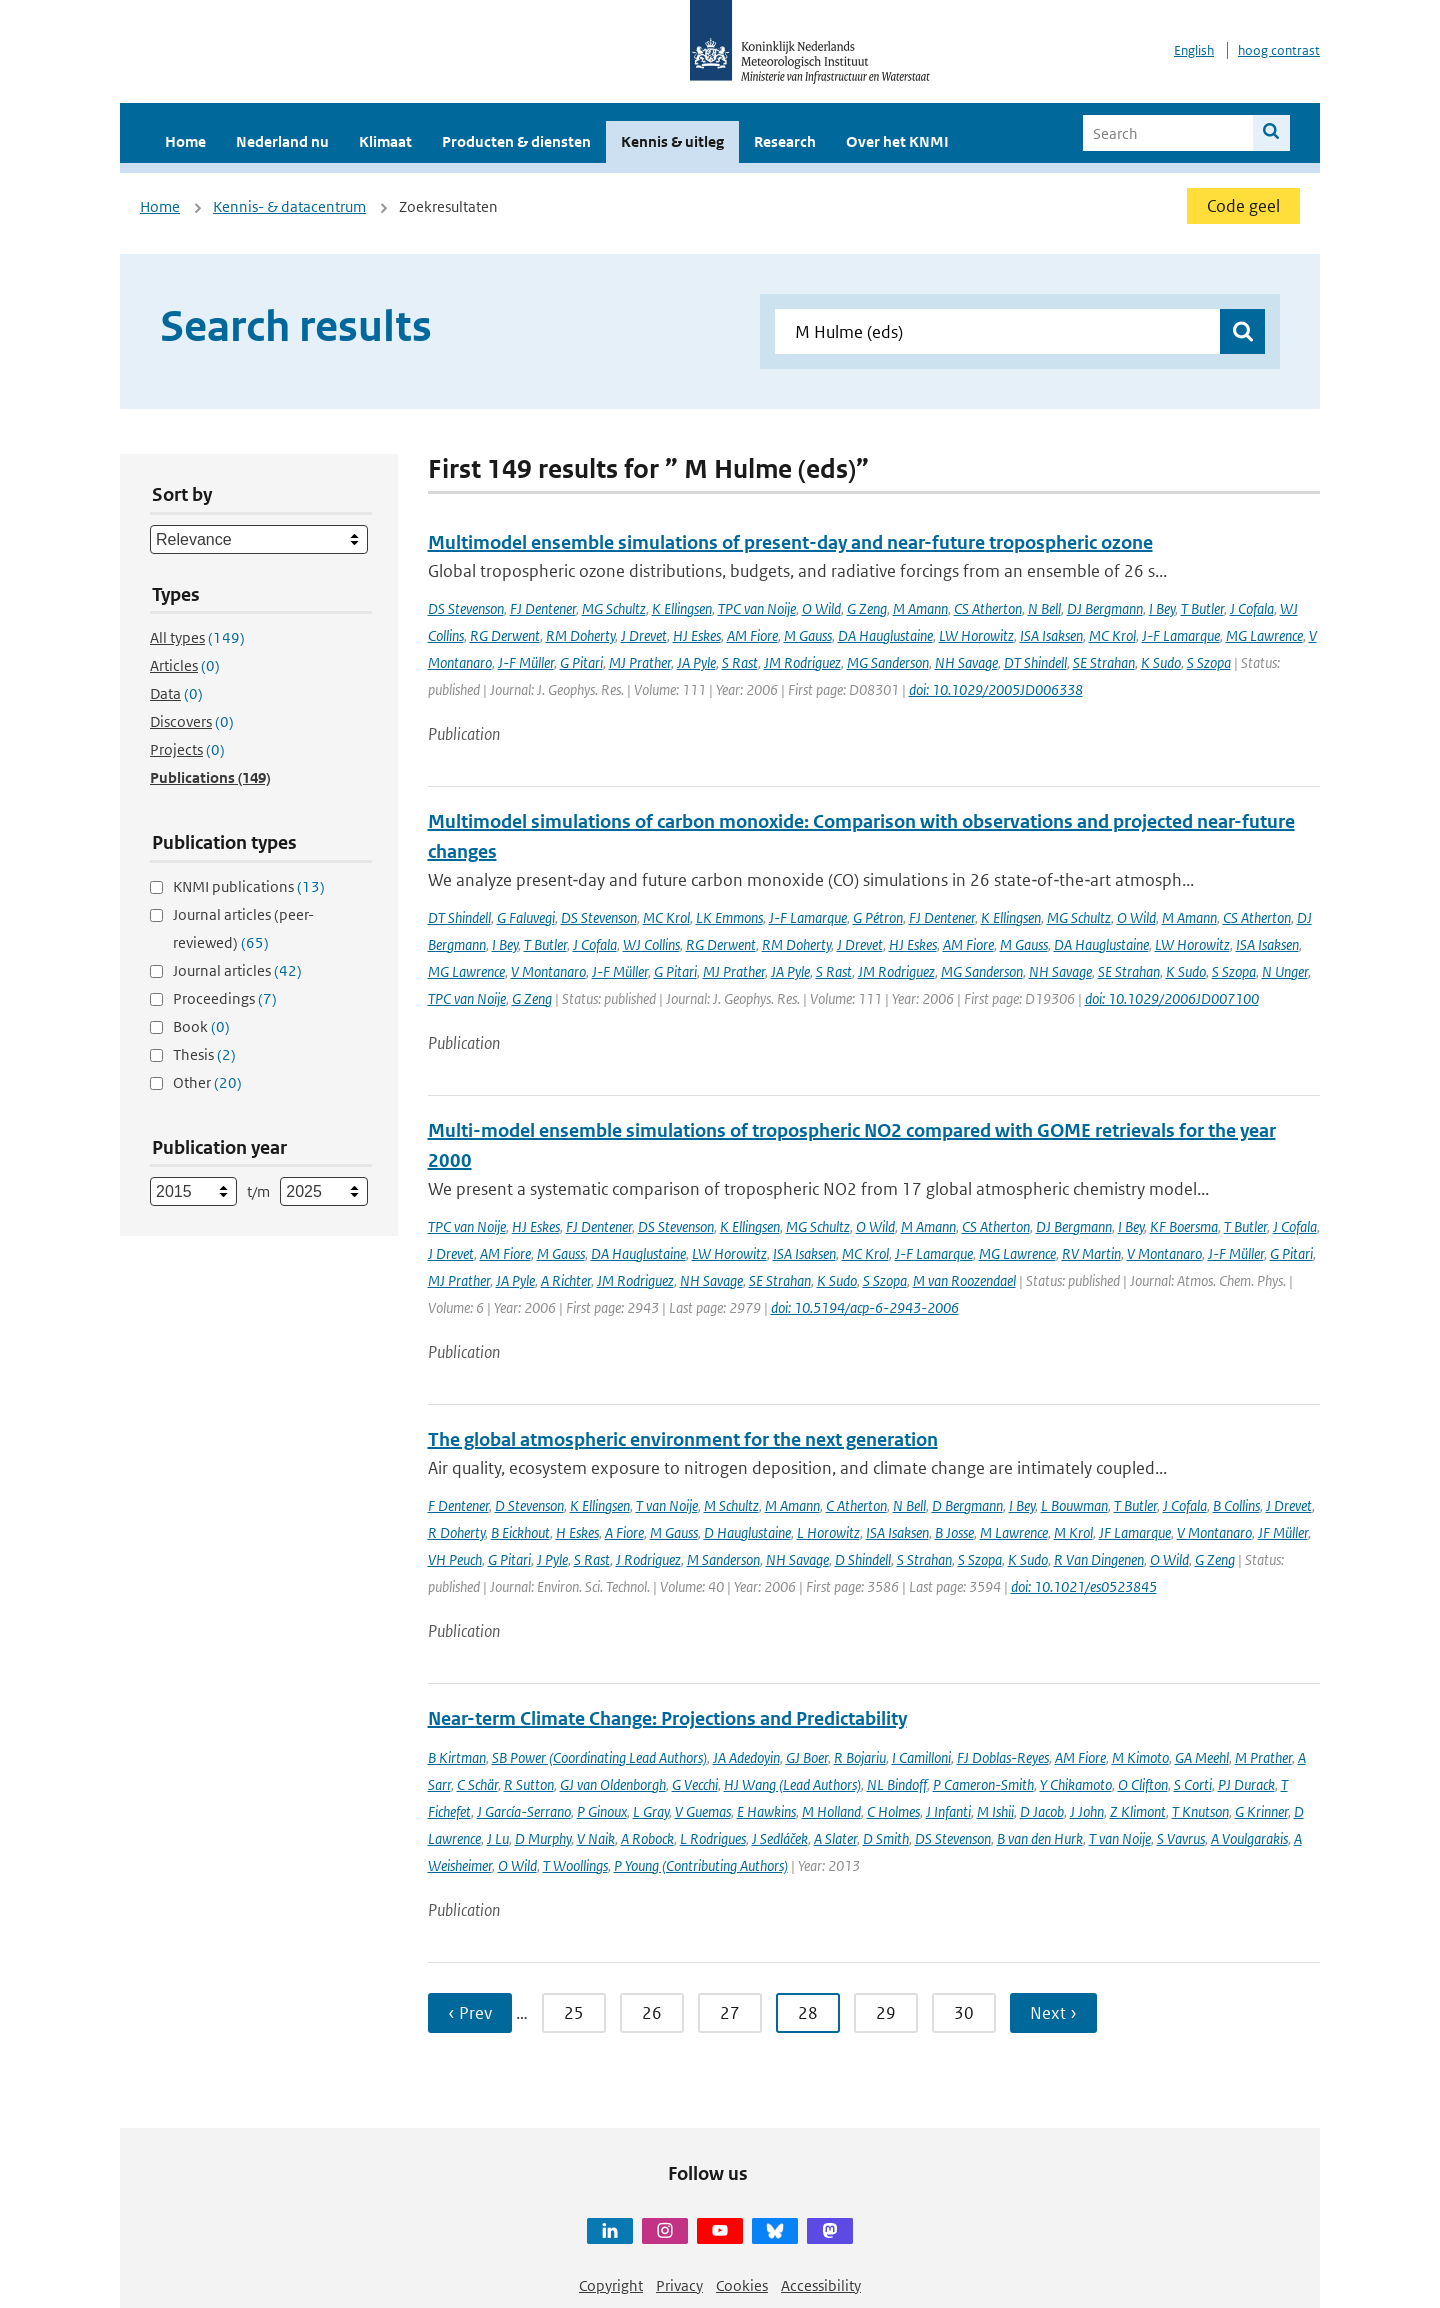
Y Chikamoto (1076, 1784)
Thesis (204, 1054)
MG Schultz (614, 608)
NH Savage (966, 662)
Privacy (679, 2285)
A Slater (835, 1838)
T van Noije (667, 1505)
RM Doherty (580, 635)
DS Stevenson (466, 608)
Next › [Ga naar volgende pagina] (1053, 2013)
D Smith (886, 1838)
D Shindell (863, 1559)
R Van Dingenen (1099, 1559)
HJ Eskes (697, 635)
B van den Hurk (1040, 1838)
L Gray (651, 1811)
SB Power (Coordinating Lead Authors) (599, 1757)
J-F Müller (526, 662)
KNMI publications (249, 886)
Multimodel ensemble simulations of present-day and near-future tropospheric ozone (790, 542)
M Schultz (731, 1505)
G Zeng (867, 608)
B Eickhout (520, 1532)
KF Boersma (1184, 1226)
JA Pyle (696, 662)
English (1194, 50)
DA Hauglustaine (885, 635)
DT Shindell (1035, 662)
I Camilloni (921, 1757)
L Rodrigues (713, 1838)
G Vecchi (695, 1784)
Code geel (1243, 206)
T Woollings (575, 1865)
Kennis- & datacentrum (289, 206)
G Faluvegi (526, 917)
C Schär (477, 1784)
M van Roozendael (964, 1280)
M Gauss (808, 635)
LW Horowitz (976, 635)
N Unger (1285, 971)
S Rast (740, 662)
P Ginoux (602, 1811)
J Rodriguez (648, 1559)
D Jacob (1042, 1811)
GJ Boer (807, 1757)
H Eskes (577, 1532)
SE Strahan (1104, 662)
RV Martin (1091, 1253)
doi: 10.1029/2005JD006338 (996, 689)
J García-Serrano (524, 1811)
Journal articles (237, 970)
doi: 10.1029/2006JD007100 (1172, 998)
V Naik (596, 1838)
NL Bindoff (897, 1784)
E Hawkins (766, 1811)
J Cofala (1252, 608)
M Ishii (995, 1811)
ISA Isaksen (1051, 635)
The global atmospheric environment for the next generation (683, 1439)
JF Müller (1283, 1532)
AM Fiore (752, 635)
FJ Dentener (543, 608)
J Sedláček (780, 1838)
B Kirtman (457, 1757)
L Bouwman (1074, 1505)
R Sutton (529, 1784)
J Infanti (948, 1811)
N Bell (1044, 608)
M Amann (920, 608)
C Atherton (856, 1505)
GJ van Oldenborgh (613, 1784)
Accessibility (821, 2285)
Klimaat (385, 141)
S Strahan (924, 1559)
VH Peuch (455, 1559)
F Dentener (458, 1505)
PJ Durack (1246, 1784)
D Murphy (543, 1838)
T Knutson (1200, 1811)
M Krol (1073, 1532)
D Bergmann (967, 1505)
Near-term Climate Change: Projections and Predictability (667, 1718)
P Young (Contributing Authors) (701, 1865)
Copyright (611, 2285)
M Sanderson (723, 1559)
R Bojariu (860, 1757)
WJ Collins (651, 944)
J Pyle (552, 1559)
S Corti (1193, 1784)
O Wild (821, 608)
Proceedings (225, 998)
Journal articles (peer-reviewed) (243, 928)
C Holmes (893, 1811)
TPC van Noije (757, 608)
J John (1087, 1811)
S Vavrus (1181, 1838)
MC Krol (1112, 635)
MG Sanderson (888, 662)
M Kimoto (1140, 1757)
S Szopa (1209, 662)
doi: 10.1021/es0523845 (1084, 1586)
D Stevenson (529, 1505)
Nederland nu (282, 141)
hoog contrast (1279, 50)
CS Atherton (988, 608)
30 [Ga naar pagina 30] (964, 2013)
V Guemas (703, 1811)
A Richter (566, 1280)
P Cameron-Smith (983, 1784)
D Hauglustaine (747, 1532)
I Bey (1162, 608)
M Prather (1263, 1757)
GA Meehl (1202, 1757)
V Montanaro (548, 971)
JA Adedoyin (746, 1757)
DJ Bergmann (1105, 608)
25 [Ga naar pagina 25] (574, 2013)
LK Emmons (729, 917)
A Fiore (624, 1532)
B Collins (1236, 1505)
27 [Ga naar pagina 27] (730, 2013)
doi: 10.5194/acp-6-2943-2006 (865, 1307)
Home (185, 141)
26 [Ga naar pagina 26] (652, 2013)
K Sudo (1161, 662)
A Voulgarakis (1249, 1838)
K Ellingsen (682, 608)
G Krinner (1261, 1811)
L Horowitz (828, 1532)
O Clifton (1143, 1784)
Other (207, 1082)
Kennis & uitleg (672, 141)
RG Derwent (505, 635)
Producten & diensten (516, 141)
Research (785, 141)
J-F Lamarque (1181, 635)
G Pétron (878, 917)
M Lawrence (1014, 1532)
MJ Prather (640, 662)
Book (201, 1026)
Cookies (742, 2285)
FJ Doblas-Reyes (1003, 1757)
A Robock (647, 1838)
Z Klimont (1138, 1811)
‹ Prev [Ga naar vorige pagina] (470, 2013)
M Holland (831, 1811)
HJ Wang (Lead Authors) (792, 1784)
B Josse (954, 1532)
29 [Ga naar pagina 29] (886, 2013)
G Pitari (581, 662)
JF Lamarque (1135, 1532)
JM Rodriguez (802, 662)
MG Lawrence (1264, 635)
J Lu (498, 1838)
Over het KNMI (897, 141)
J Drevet (644, 635)
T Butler (1202, 608)
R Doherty (456, 1532)
